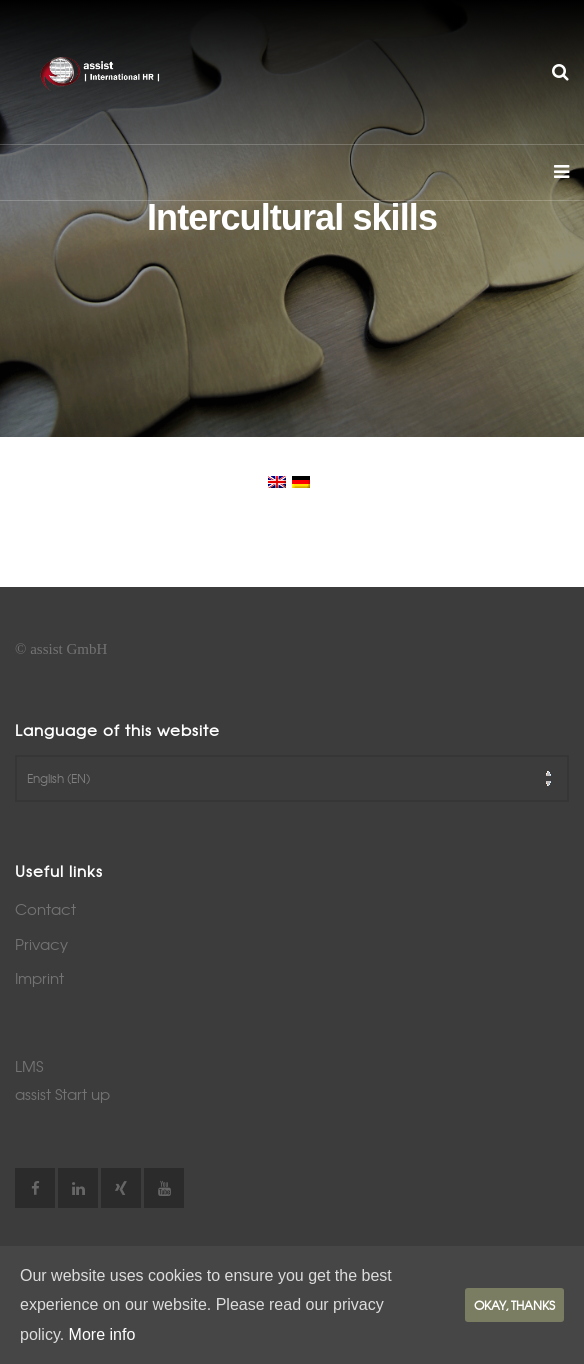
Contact (45, 909)
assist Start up (62, 1094)
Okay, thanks (514, 1305)
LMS (29, 1066)
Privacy (41, 944)
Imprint (39, 978)
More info (102, 1334)
